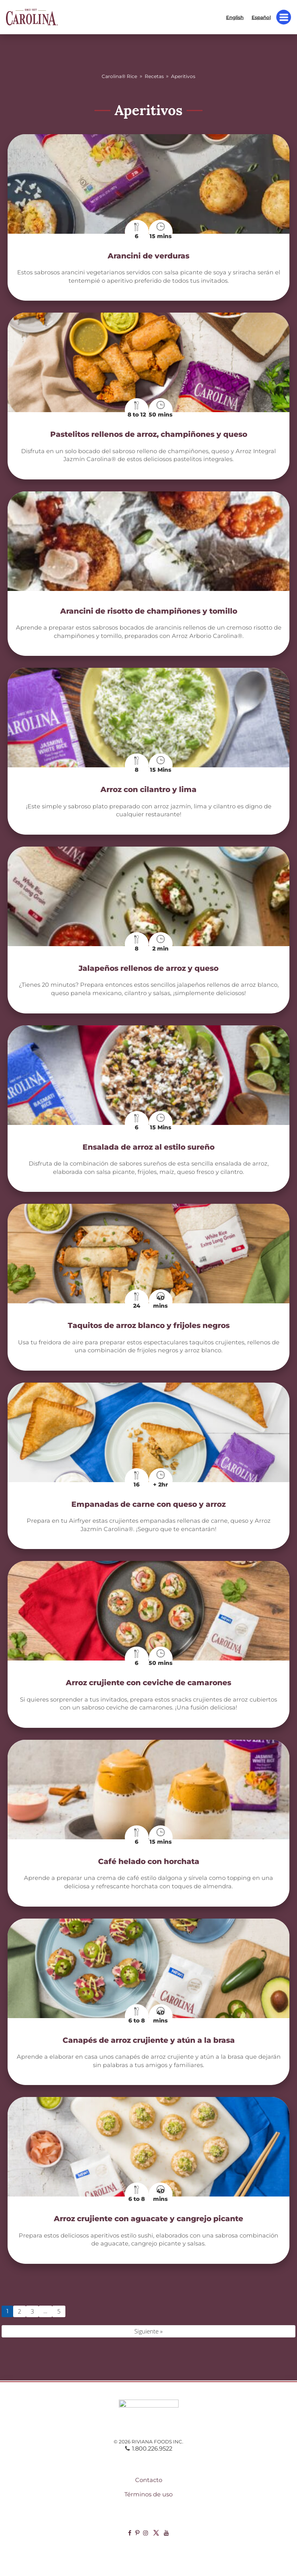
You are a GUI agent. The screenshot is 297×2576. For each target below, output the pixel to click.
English (235, 17)
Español (261, 17)
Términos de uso (148, 2494)
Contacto (148, 2480)
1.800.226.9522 (148, 2448)
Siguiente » (148, 2331)
